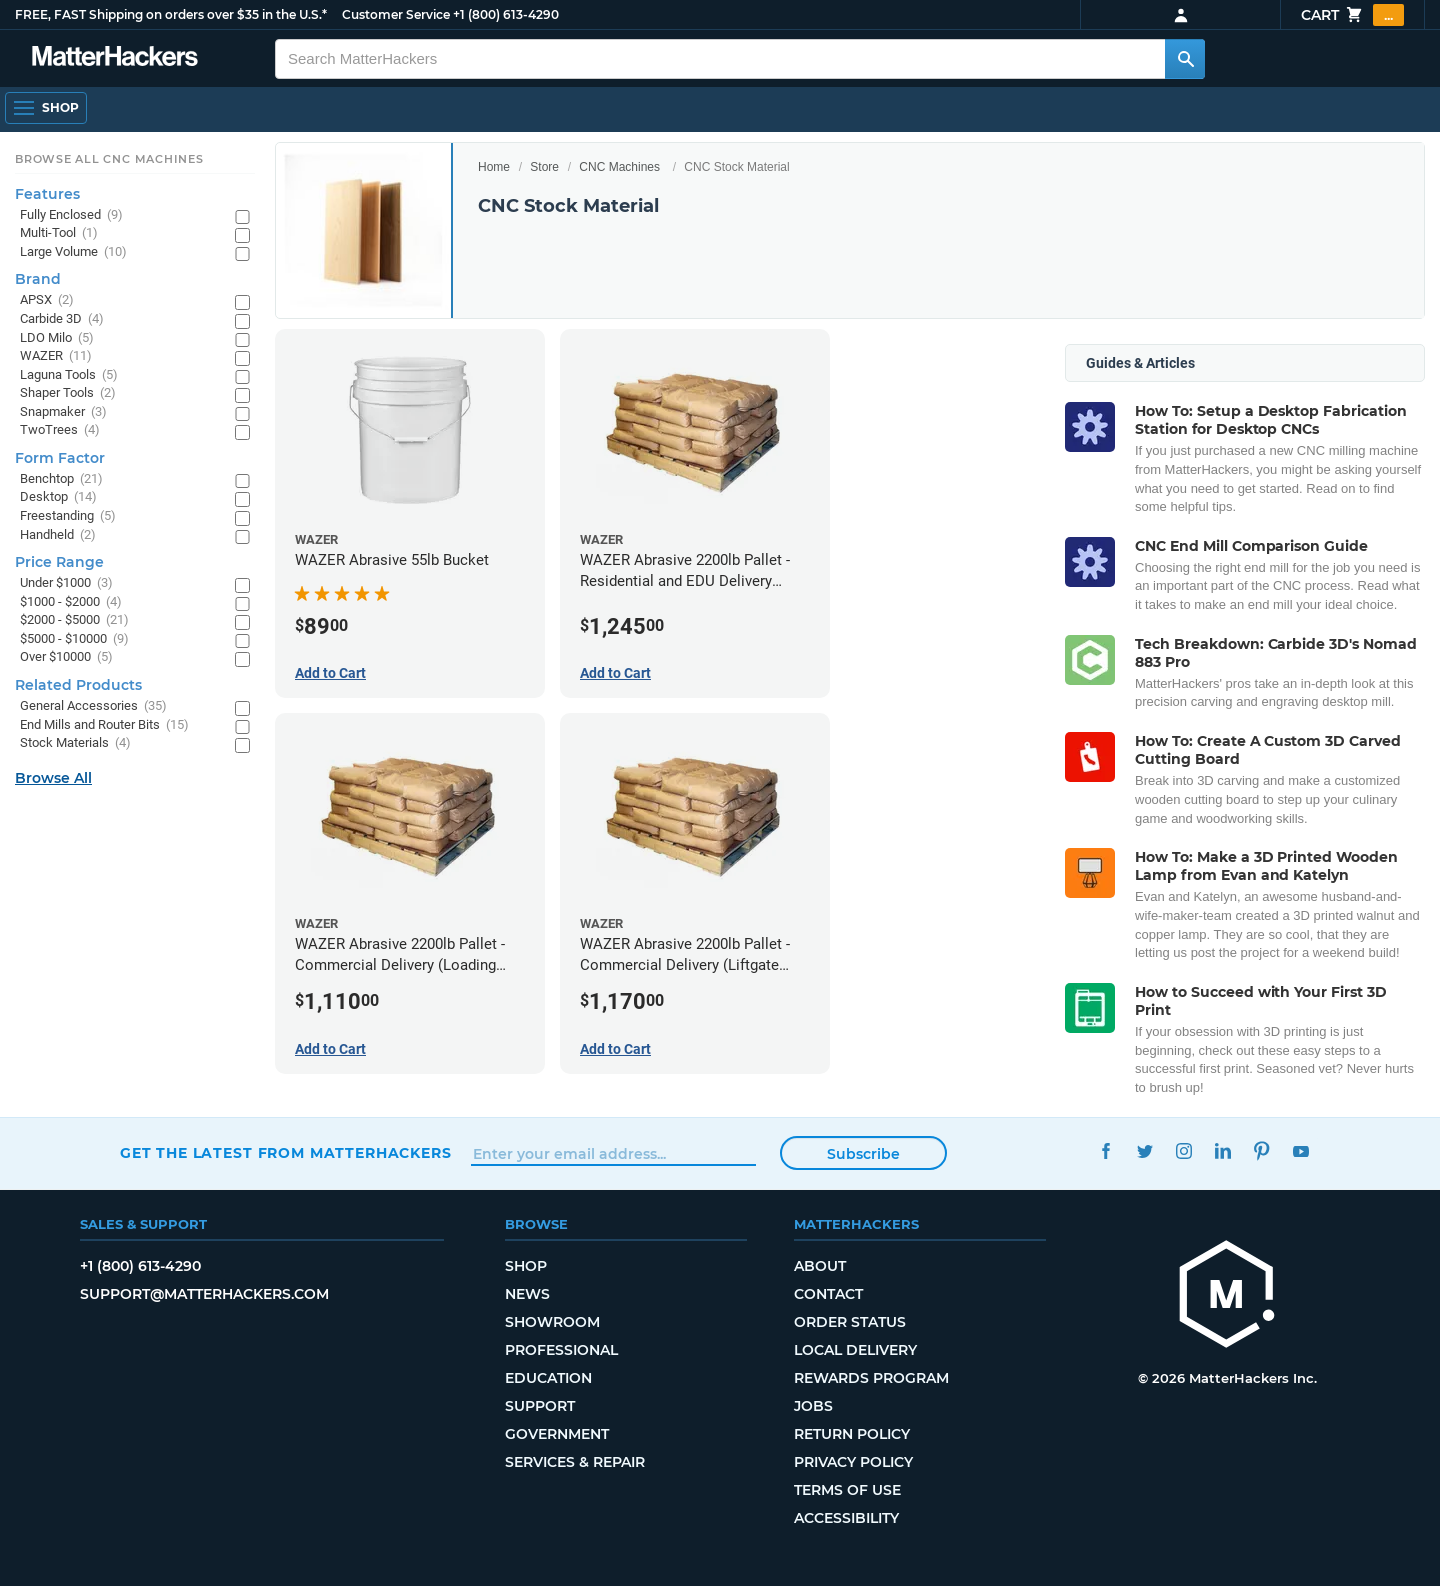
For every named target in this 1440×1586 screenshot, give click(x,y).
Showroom (552, 1322)
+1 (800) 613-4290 (506, 14)
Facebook (1105, 1150)
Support (540, 1406)
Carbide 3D (62, 319)
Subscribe (863, 1154)
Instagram (1183, 1150)
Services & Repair (575, 1462)
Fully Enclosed (71, 215)
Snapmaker (63, 412)
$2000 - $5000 (74, 620)
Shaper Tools (68, 393)
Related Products (78, 685)
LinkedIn (1222, 1150)
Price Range (59, 562)
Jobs (813, 1406)
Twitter (1144, 1150)
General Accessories (93, 706)
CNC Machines (619, 167)
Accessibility (846, 1518)
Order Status (850, 1322)
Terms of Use (847, 1490)
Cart (1352, 15)
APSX (47, 300)
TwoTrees (60, 430)
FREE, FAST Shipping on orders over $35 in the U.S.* (171, 14)
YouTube (1300, 1150)
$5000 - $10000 (74, 639)
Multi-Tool (59, 233)
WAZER (56, 356)
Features (47, 194)
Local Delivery (855, 1350)
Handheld (58, 535)
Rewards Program (871, 1378)
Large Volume (73, 252)
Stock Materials (75, 743)
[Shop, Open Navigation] (46, 108)
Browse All (53, 778)
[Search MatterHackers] (1185, 59)
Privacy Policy (853, 1462)
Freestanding (68, 516)
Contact (828, 1294)
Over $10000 (66, 657)
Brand (38, 279)
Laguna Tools (69, 375)
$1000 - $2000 (71, 602)
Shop (526, 1266)
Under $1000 (66, 583)
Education (548, 1378)
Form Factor (60, 458)
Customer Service (396, 14)
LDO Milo (57, 338)
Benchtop (61, 479)
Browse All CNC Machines (109, 159)
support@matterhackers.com (204, 1294)
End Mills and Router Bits (104, 725)
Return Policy (852, 1434)
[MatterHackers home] (1227, 1296)
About (820, 1266)
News (527, 1294)
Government (557, 1434)
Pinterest (1261, 1150)
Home (494, 167)
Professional (561, 1350)
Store (544, 167)
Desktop (58, 497)
